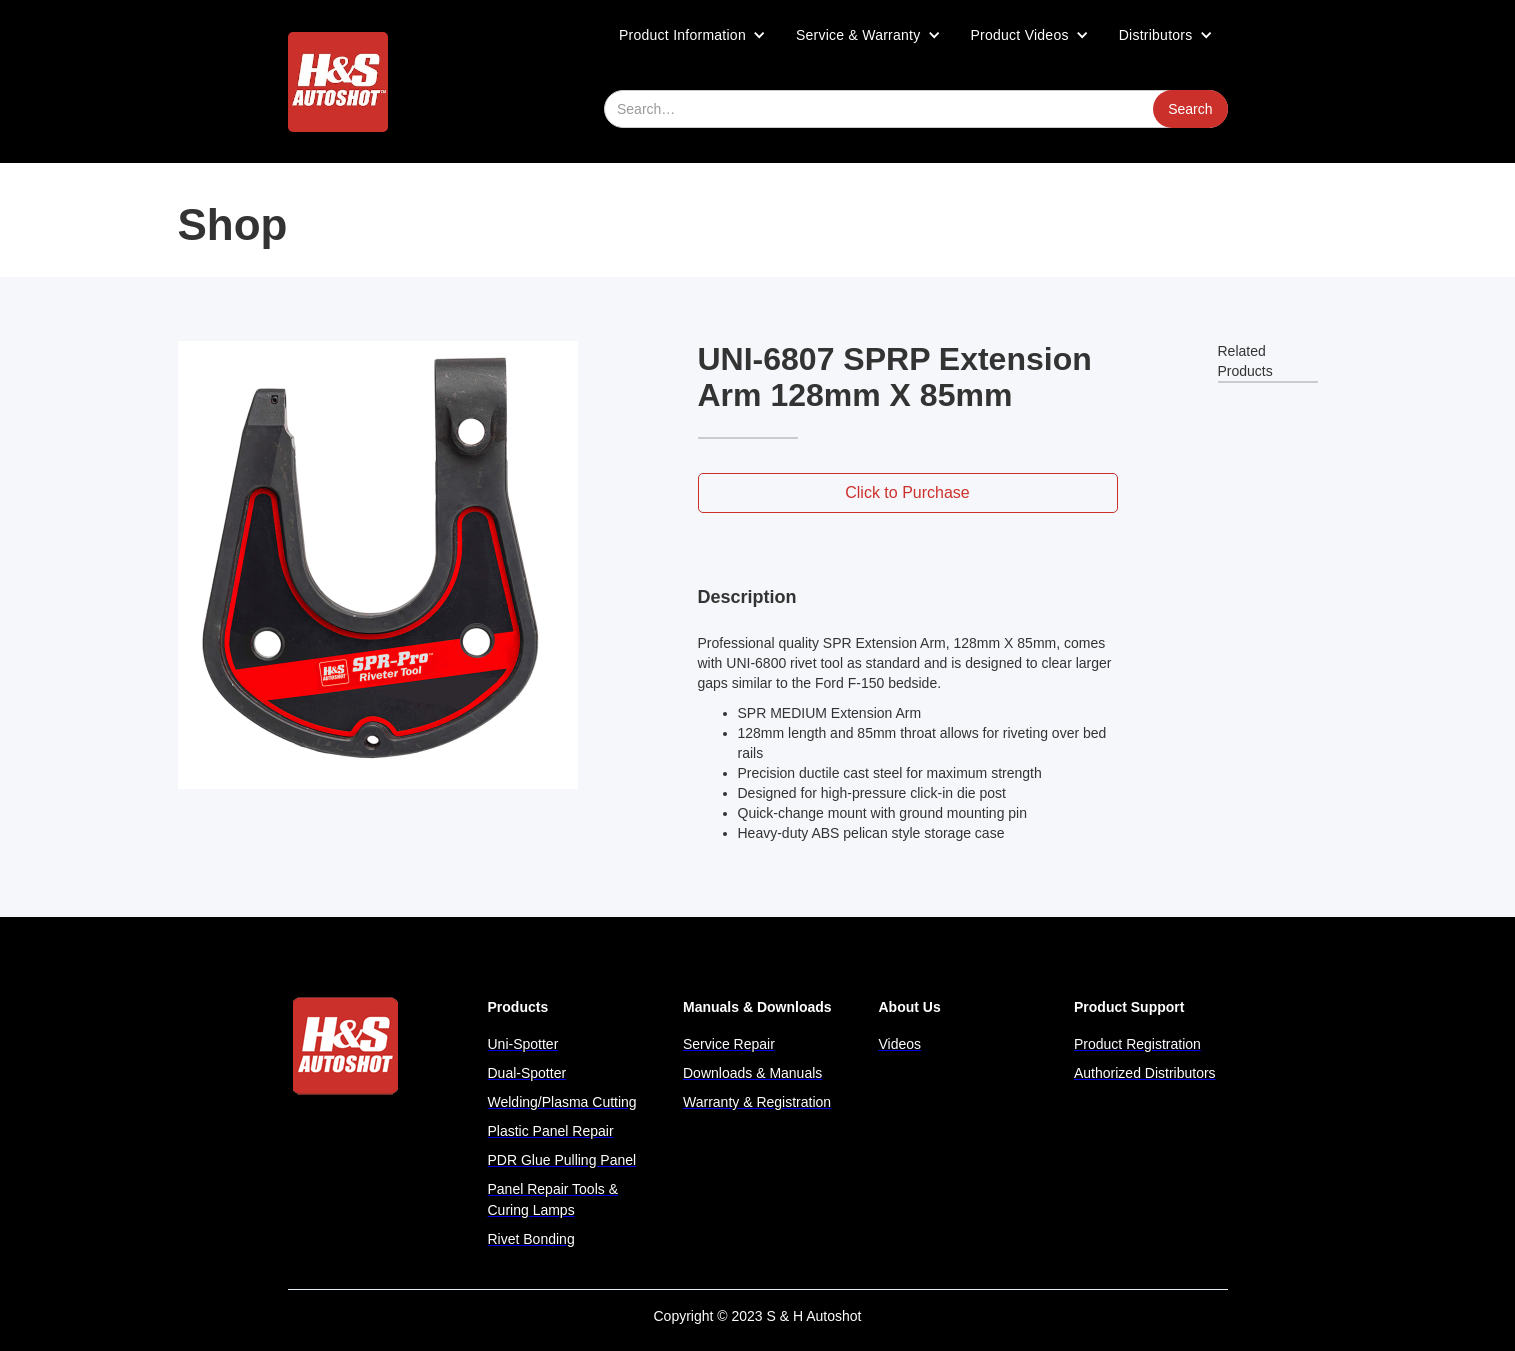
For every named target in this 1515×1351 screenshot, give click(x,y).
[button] (692, 35)
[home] (338, 82)
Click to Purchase (907, 492)
